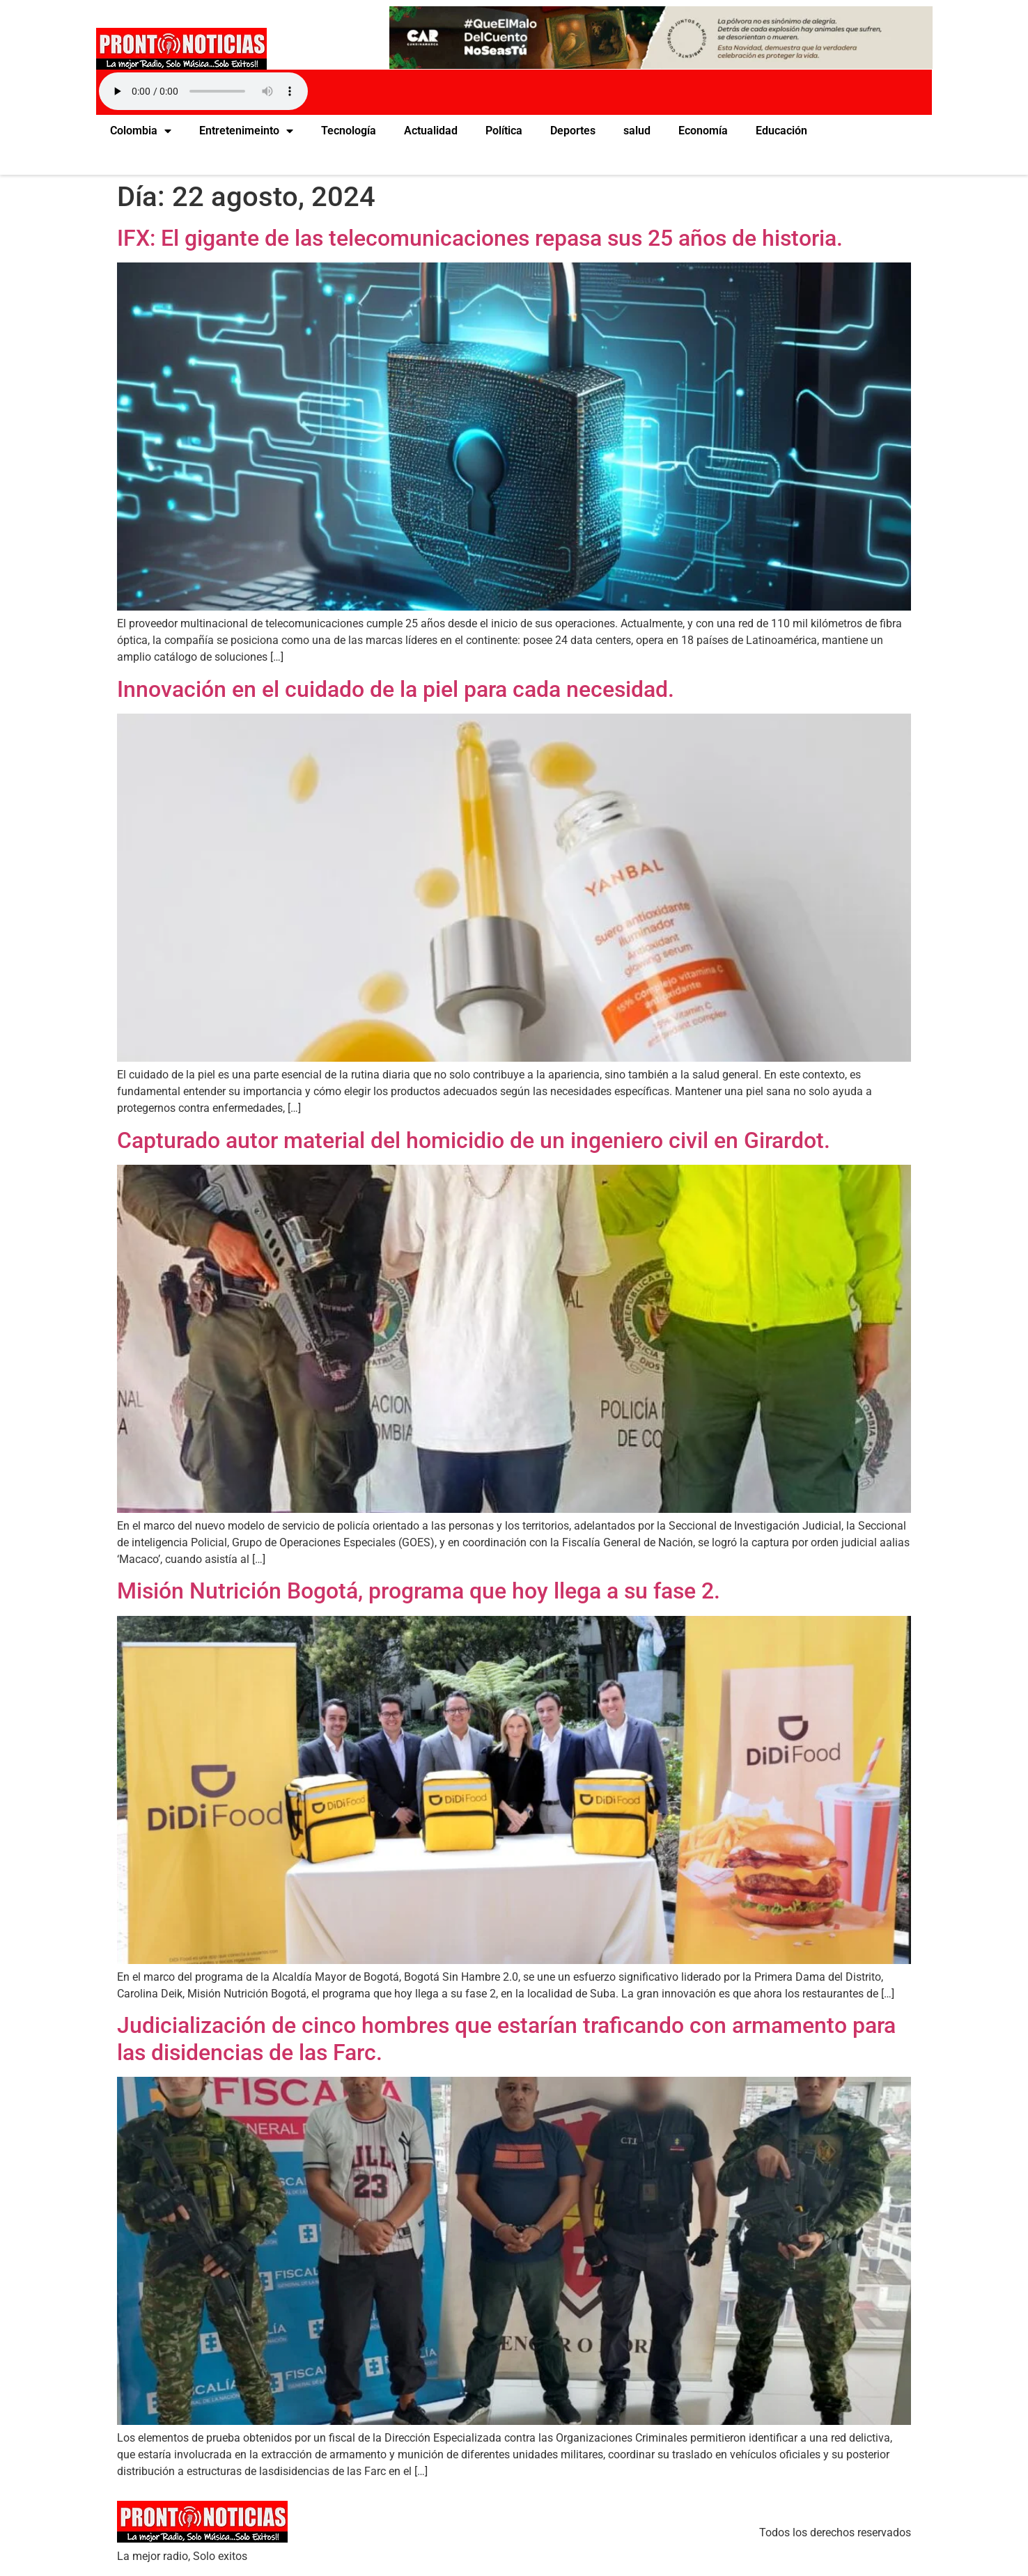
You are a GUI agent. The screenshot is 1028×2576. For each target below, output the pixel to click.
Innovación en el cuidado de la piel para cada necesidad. (395, 689)
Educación (781, 130)
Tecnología (348, 130)
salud (637, 130)
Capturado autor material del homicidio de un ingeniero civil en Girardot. (473, 1140)
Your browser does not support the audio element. (203, 91)
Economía (703, 130)
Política (503, 130)
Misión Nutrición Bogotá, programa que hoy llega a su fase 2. (418, 1591)
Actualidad (431, 130)
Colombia (140, 130)
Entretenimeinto (246, 130)
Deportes (572, 130)
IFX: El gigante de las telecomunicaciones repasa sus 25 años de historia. (480, 238)
